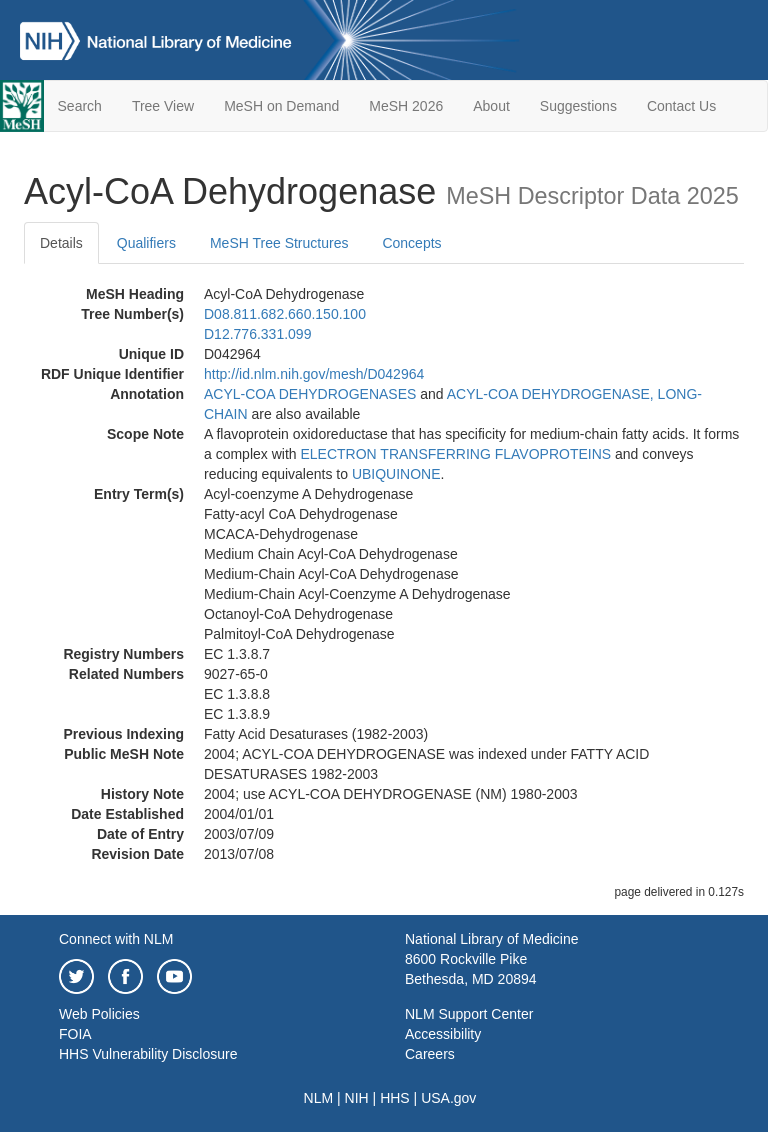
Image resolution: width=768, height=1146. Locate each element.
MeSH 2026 (406, 106)
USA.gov (448, 1098)
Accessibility (443, 1034)
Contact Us (681, 106)
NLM (319, 1098)
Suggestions (578, 106)
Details (61, 243)
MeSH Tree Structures (279, 243)
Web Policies (99, 1014)
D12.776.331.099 (257, 334)
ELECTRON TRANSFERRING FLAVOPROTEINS (455, 454)
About (491, 106)
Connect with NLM (116, 939)
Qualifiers (146, 243)
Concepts (411, 243)
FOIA (75, 1034)
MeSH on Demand (281, 106)
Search (80, 106)
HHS (395, 1098)
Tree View (163, 106)
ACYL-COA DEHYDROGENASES (310, 394)
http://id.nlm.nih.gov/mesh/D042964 (314, 374)
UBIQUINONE (396, 474)
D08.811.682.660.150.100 (285, 314)
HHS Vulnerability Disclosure (148, 1054)
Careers (430, 1054)
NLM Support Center (469, 1014)
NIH (357, 1098)
